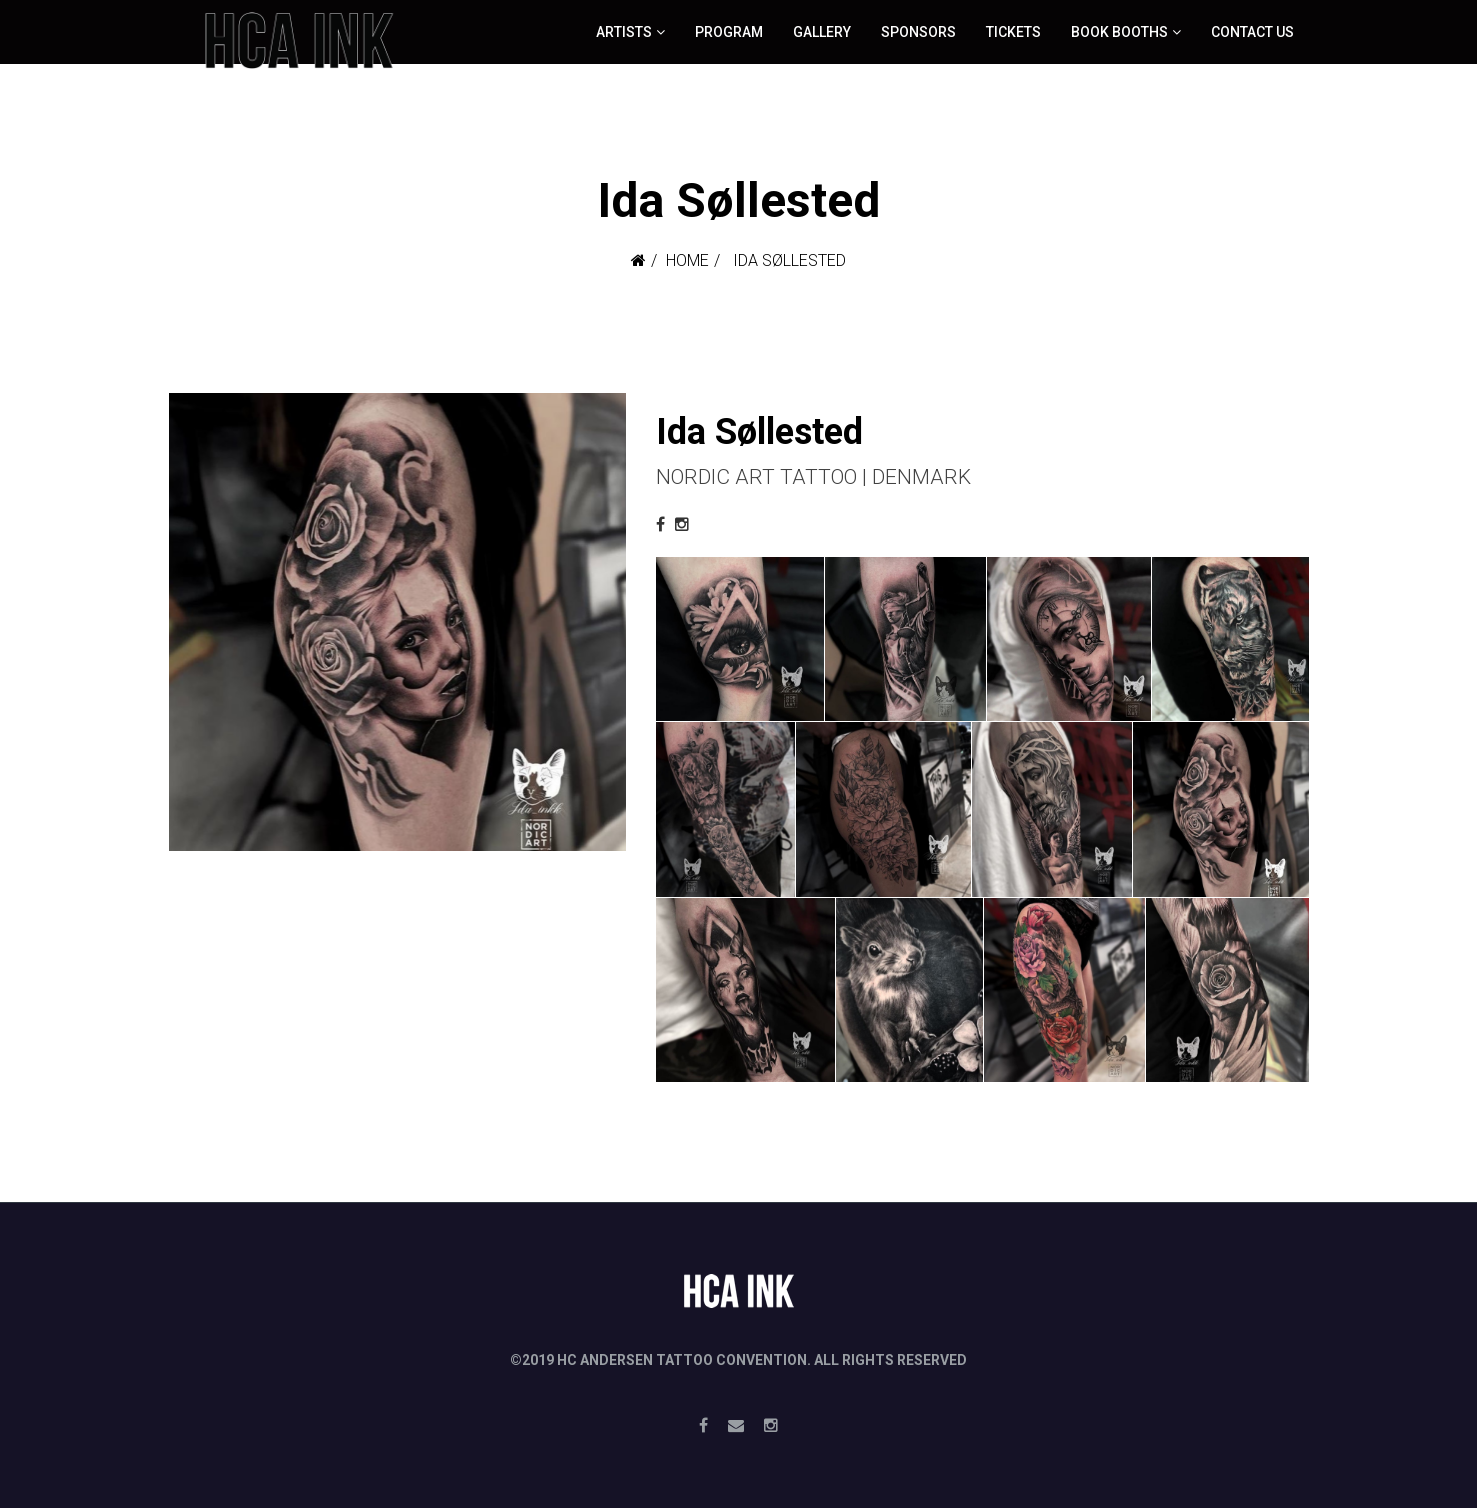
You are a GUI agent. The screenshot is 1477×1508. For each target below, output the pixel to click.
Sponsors (918, 32)
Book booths (1119, 32)
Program (729, 32)
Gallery (822, 32)
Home (687, 260)
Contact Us (1252, 32)
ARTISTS (624, 32)
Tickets (1013, 32)
